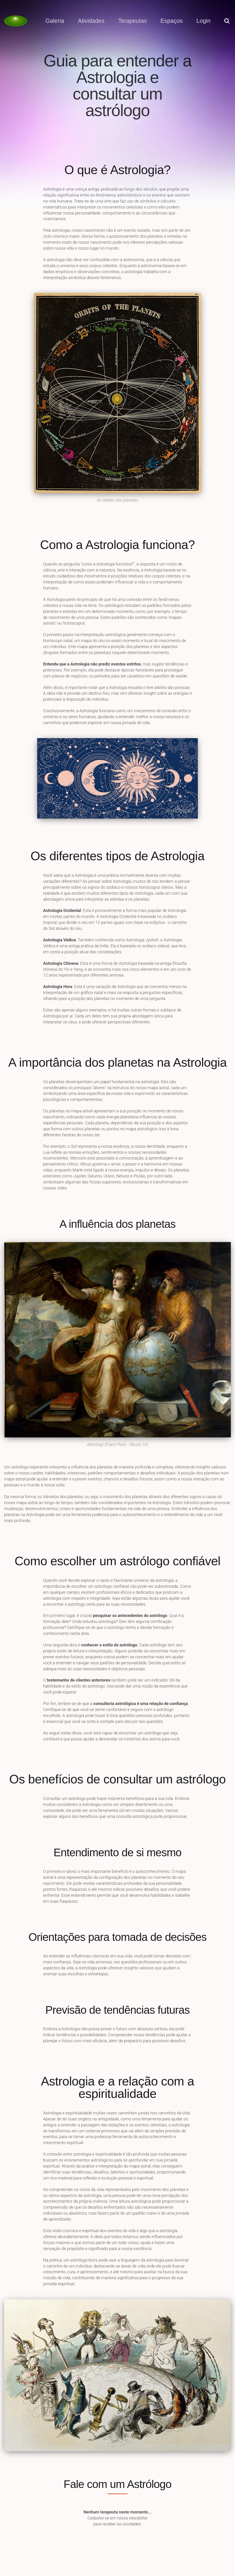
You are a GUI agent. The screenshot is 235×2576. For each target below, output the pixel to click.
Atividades (91, 21)
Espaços (171, 21)
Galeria (54, 21)
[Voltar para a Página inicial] (15, 20)
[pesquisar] (226, 25)
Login (203, 21)
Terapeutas (132, 21)
